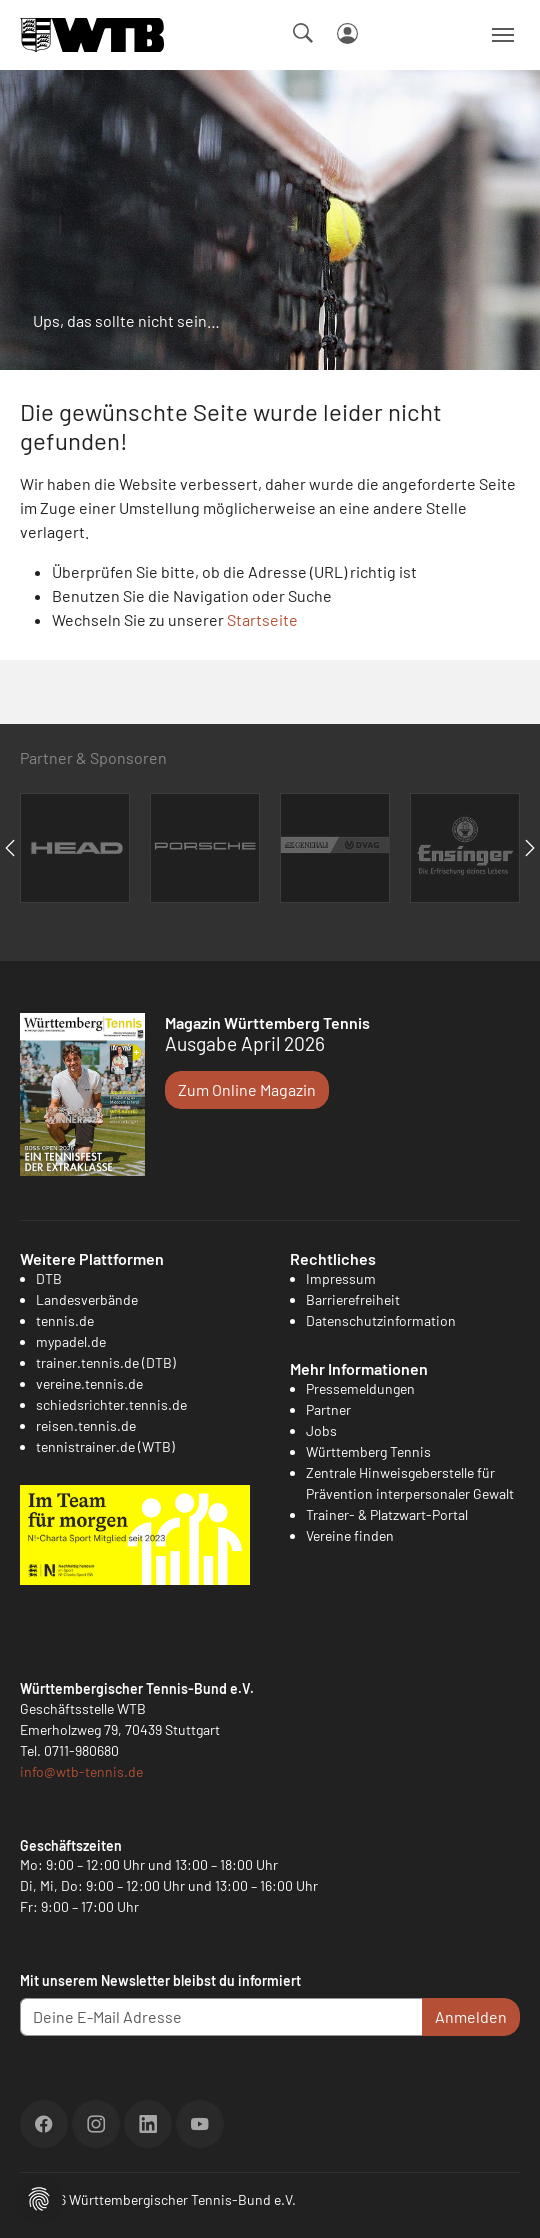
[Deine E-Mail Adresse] (221, 2017)
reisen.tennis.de (86, 1425)
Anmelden (471, 2016)
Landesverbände (87, 1299)
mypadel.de (71, 1341)
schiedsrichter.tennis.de (111, 1404)
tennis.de (65, 1320)
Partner (328, 1409)
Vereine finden (350, 1535)
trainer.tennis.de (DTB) (106, 1362)
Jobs (321, 1430)
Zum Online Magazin (247, 1089)
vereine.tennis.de (89, 1383)
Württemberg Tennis (368, 1451)
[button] (39, 2196)
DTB (49, 1278)
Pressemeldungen (360, 1388)
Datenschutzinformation (381, 1320)
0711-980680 (81, 1750)
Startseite (262, 619)
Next (530, 848)
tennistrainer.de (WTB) (105, 1446)
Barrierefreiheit (353, 1299)
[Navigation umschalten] (503, 35)
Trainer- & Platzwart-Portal (387, 1514)
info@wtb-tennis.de (81, 1771)
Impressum (341, 1278)
